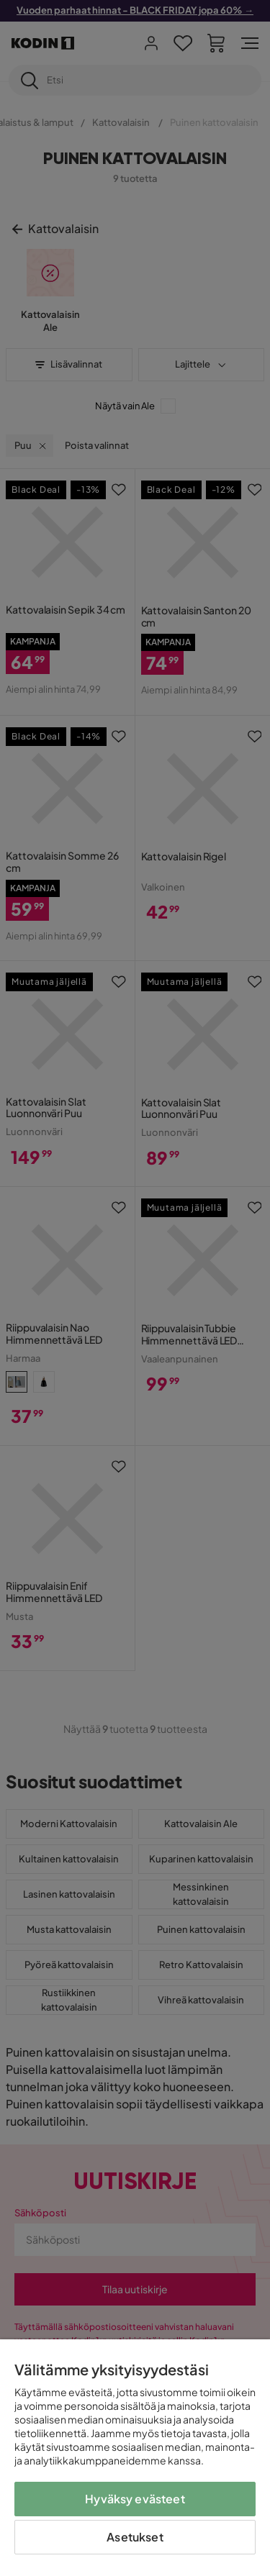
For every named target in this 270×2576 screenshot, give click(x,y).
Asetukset (135, 2536)
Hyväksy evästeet (135, 2498)
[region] (135, 2457)
